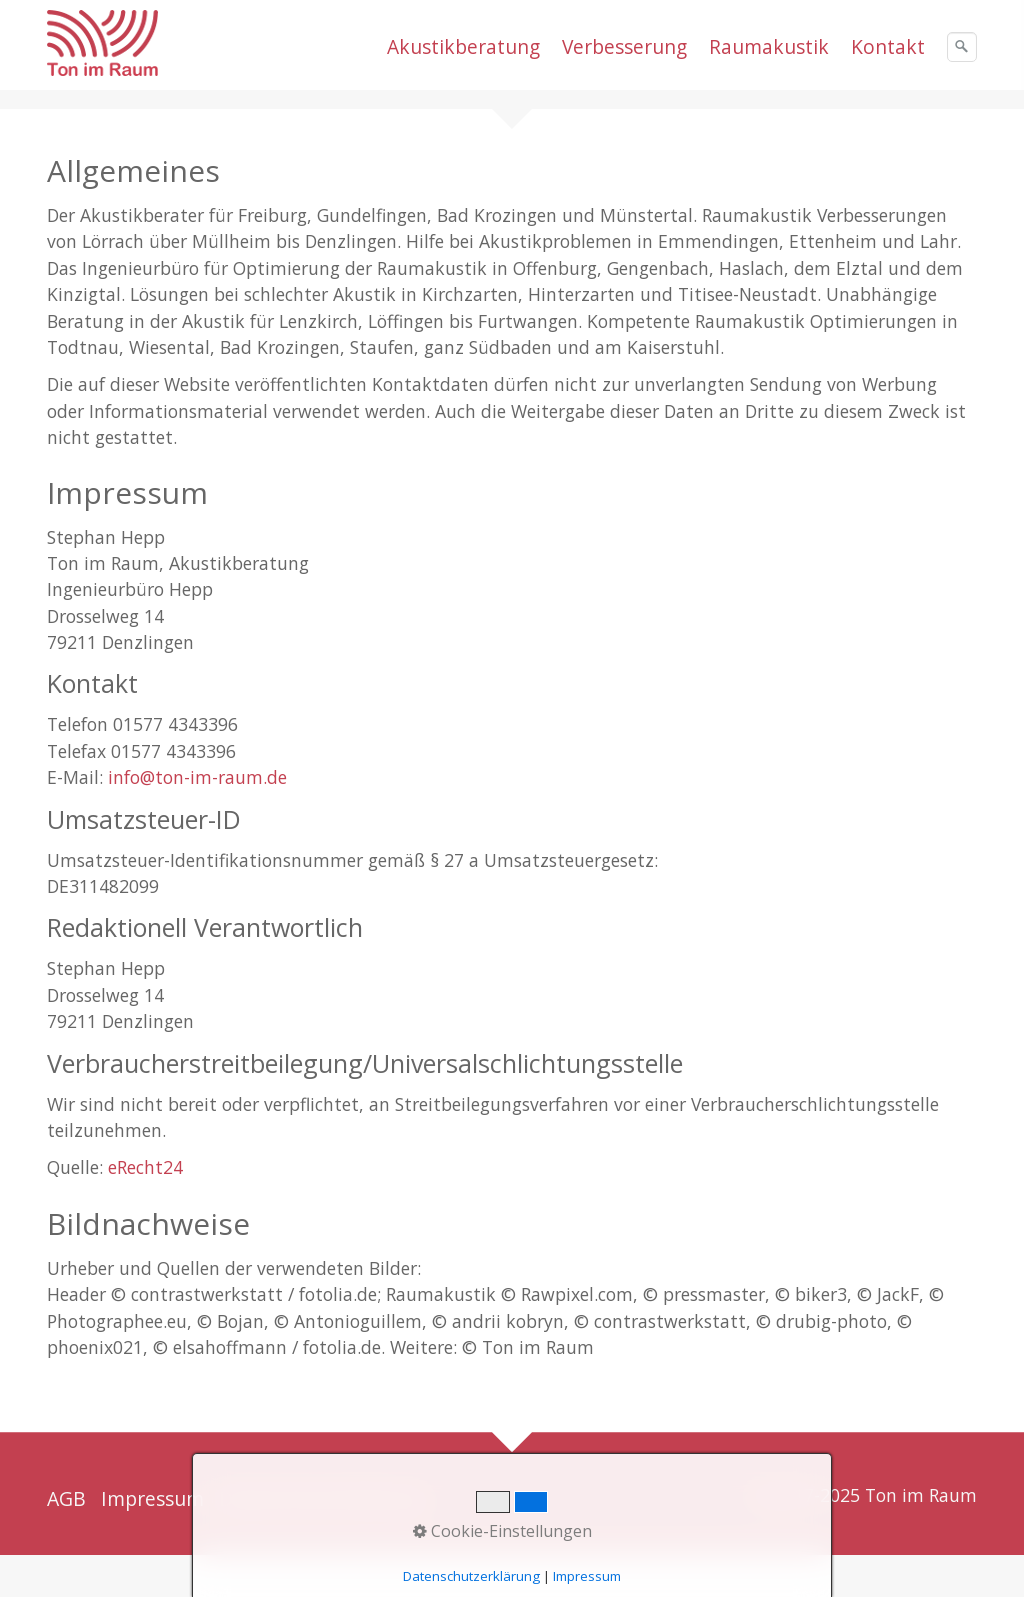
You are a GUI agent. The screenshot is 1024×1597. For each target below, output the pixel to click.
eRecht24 (145, 1167)
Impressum (152, 1498)
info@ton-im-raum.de (197, 777)
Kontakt (888, 46)
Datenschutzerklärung (321, 1498)
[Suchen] (962, 47)
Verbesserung (624, 46)
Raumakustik (769, 46)
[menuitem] (464, 47)
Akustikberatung (463, 46)
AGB (66, 1498)
